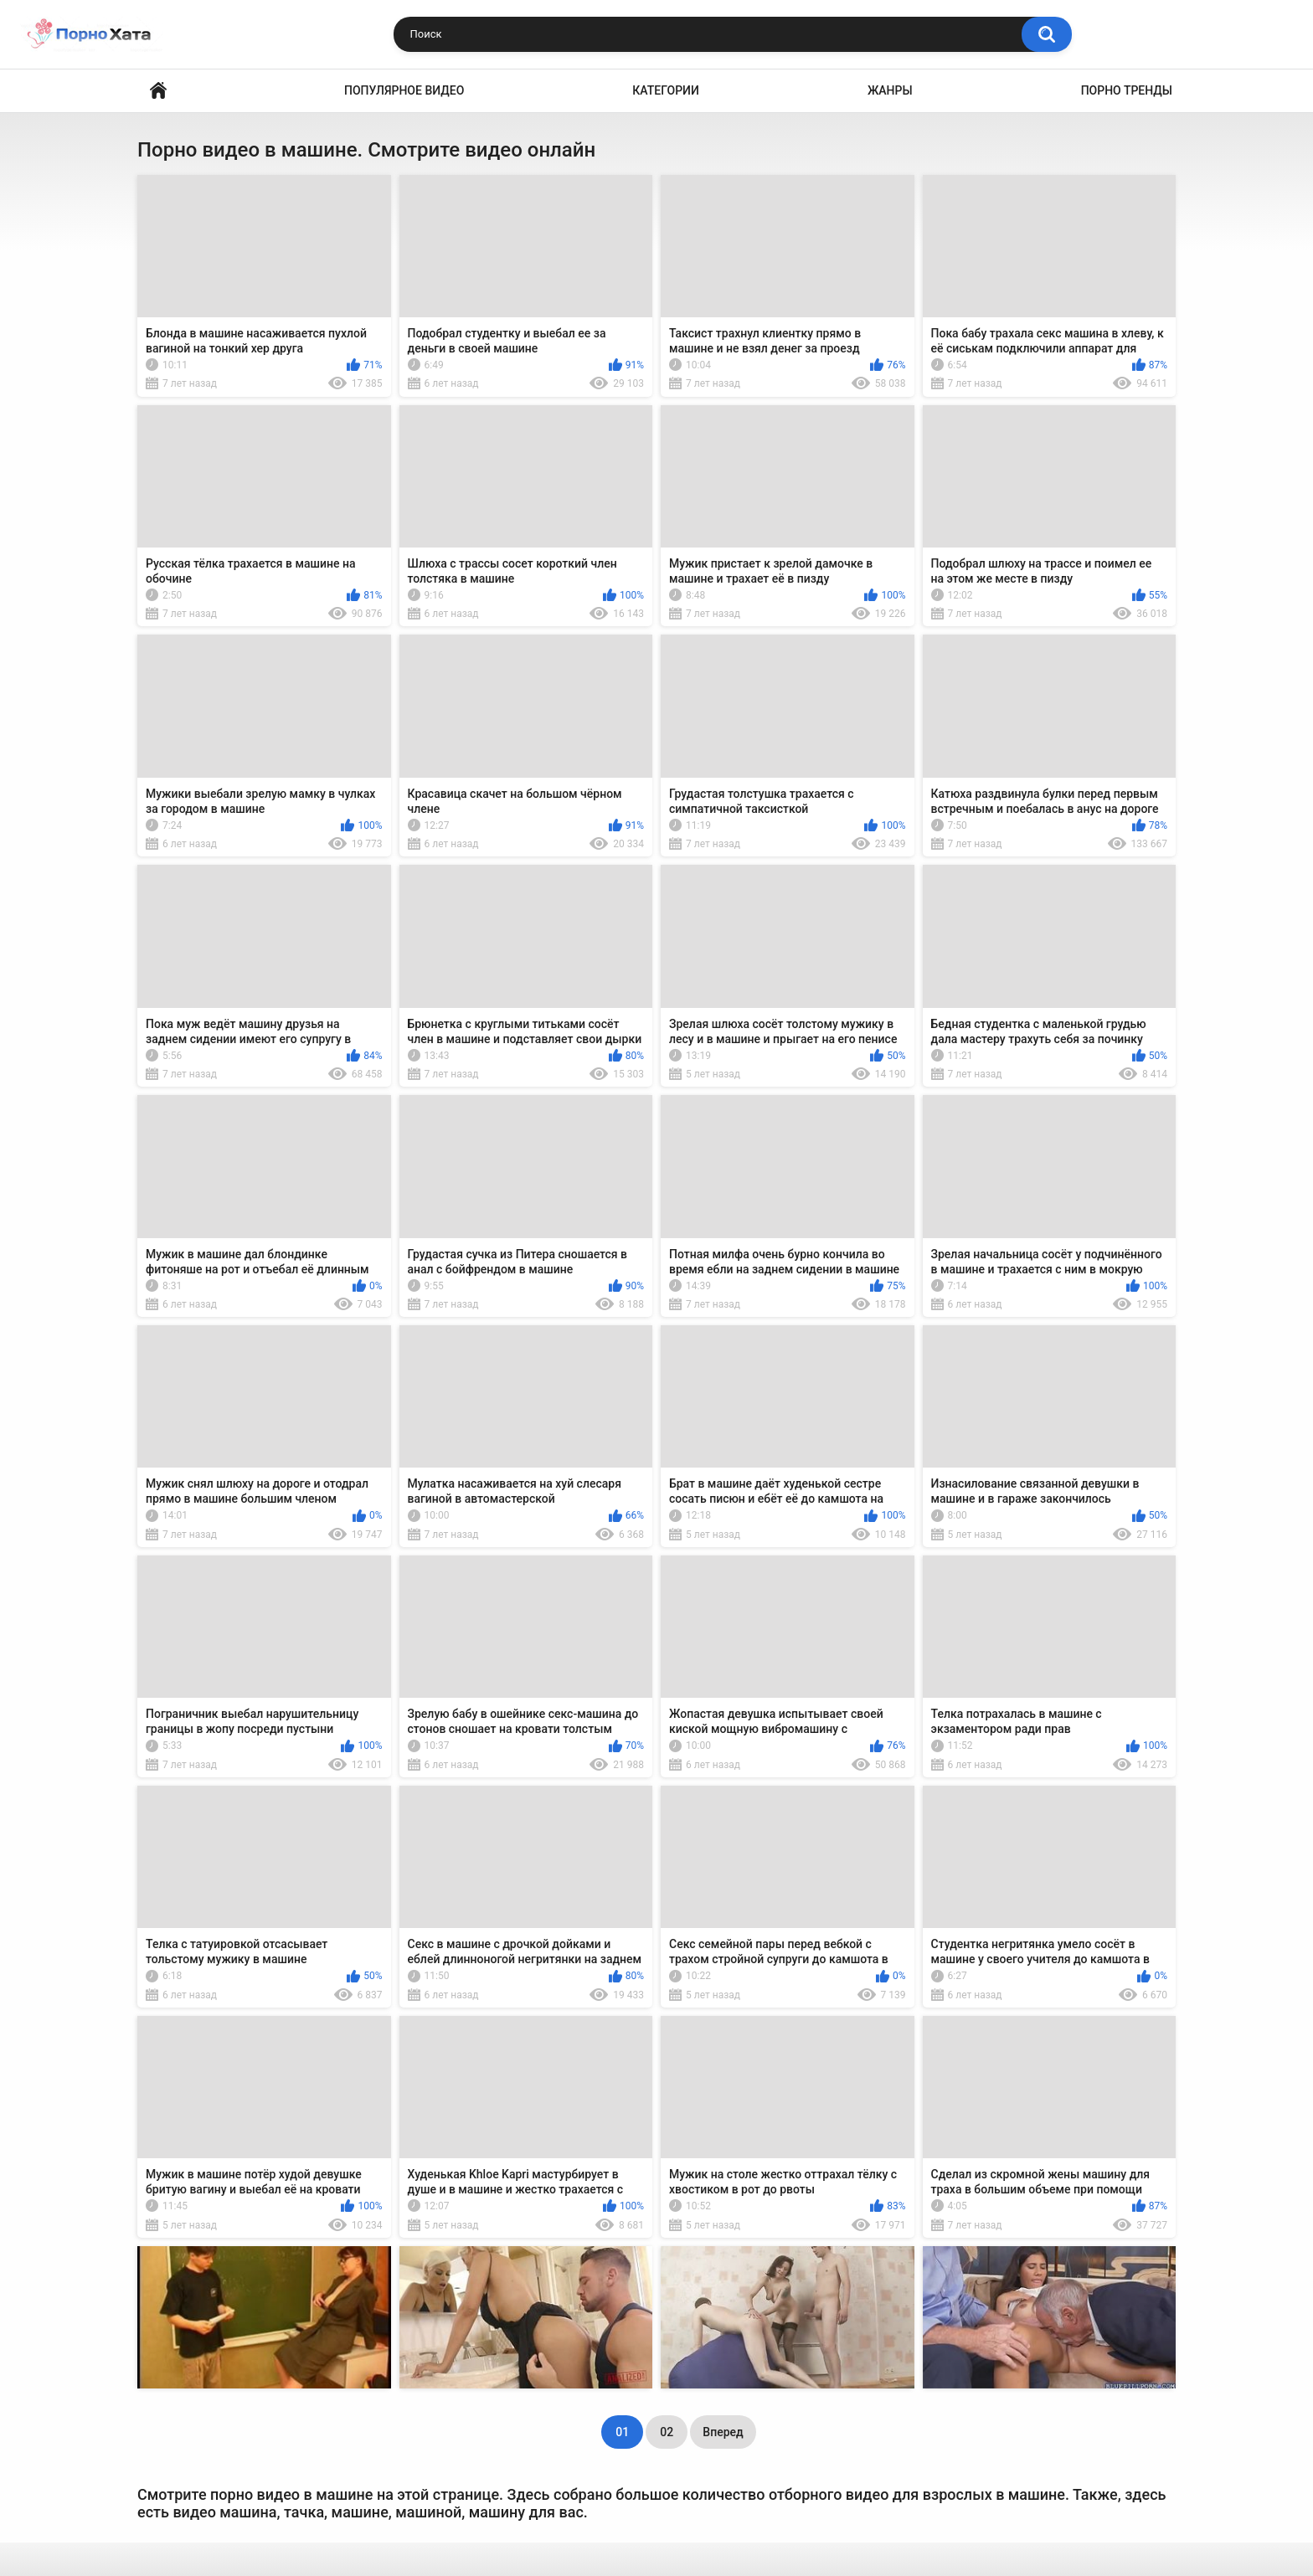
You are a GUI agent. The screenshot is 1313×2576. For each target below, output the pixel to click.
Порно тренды (1126, 90)
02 (666, 2432)
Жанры (890, 90)
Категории (665, 90)
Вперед (723, 2432)
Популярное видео (404, 90)
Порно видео (158, 90)
